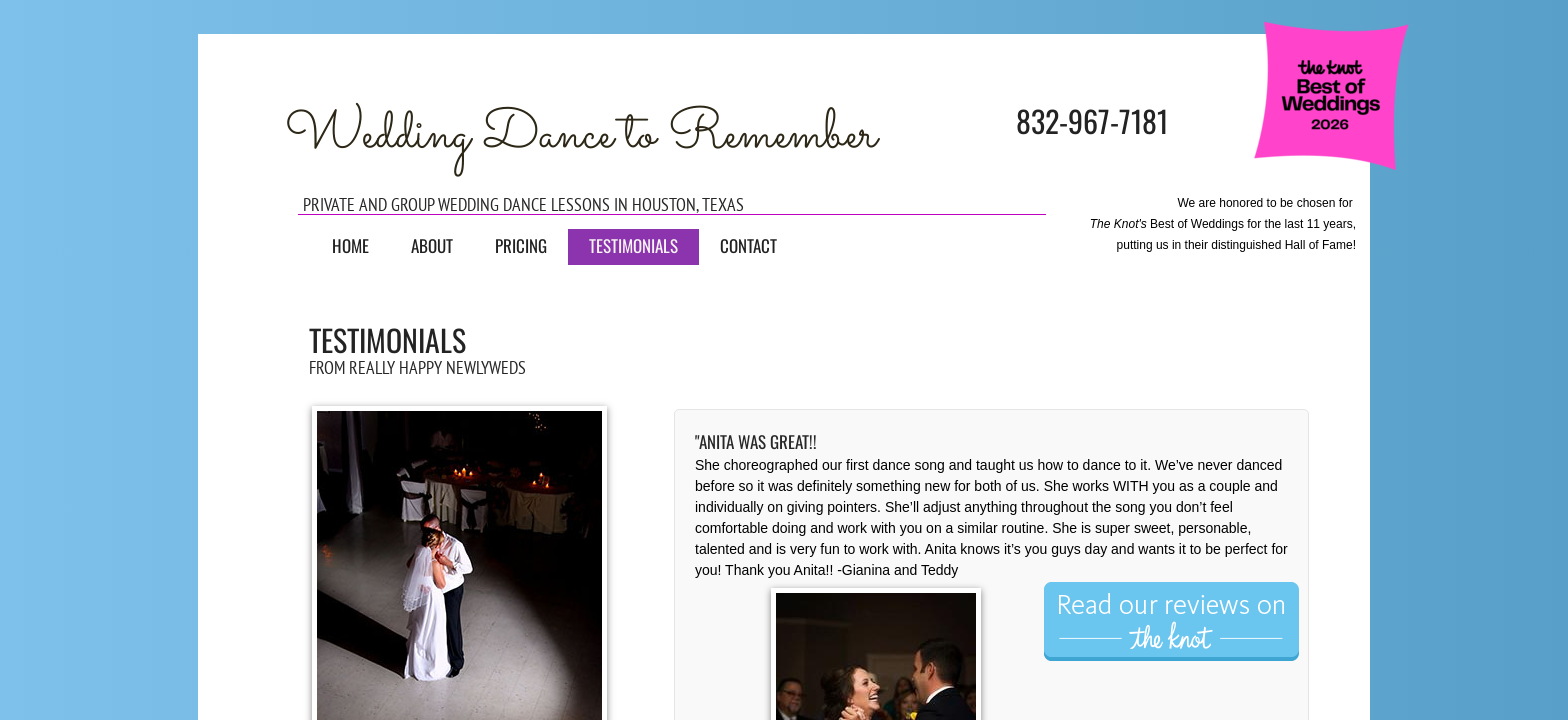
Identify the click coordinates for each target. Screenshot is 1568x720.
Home (350, 245)
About (432, 245)
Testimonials (633, 245)
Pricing (521, 245)
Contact (748, 245)
